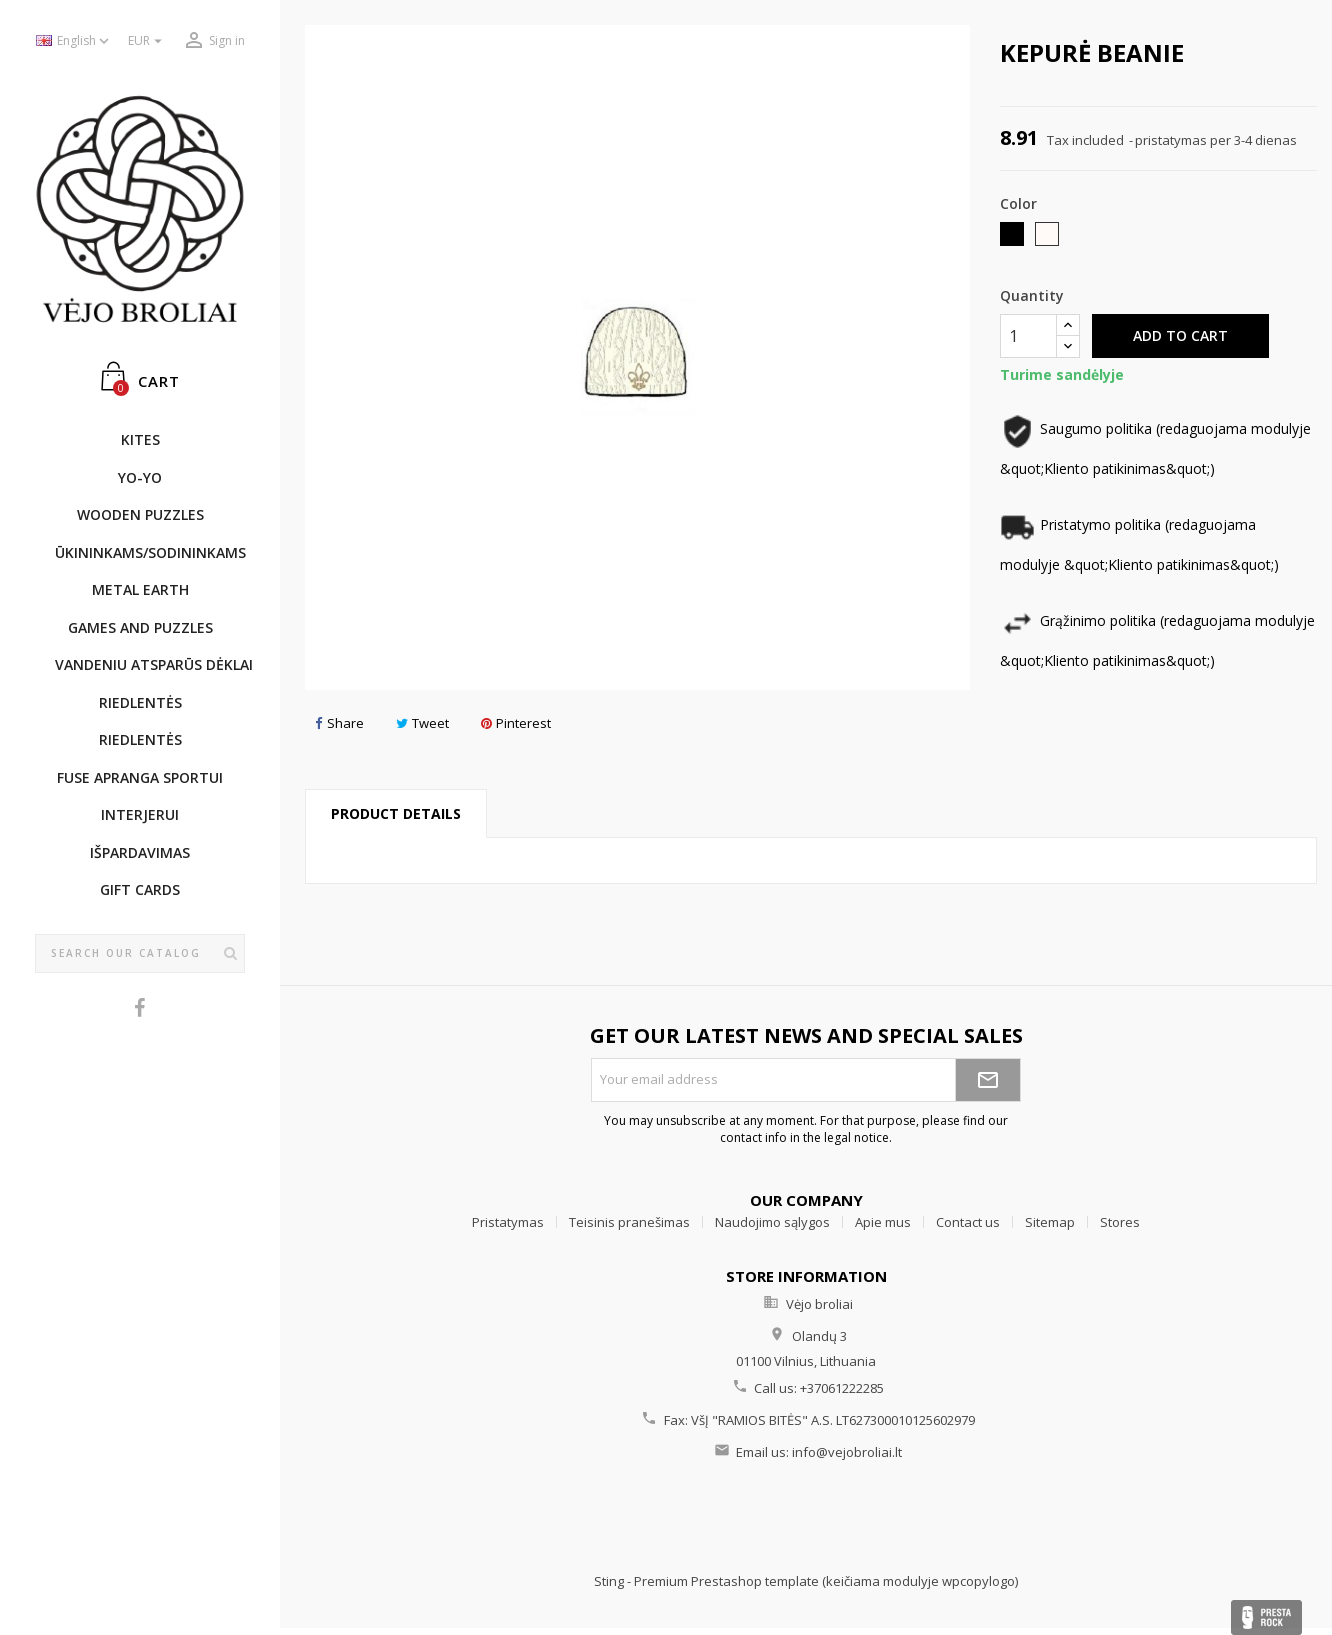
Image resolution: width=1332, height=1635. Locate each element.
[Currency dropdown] (147, 41)
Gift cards (140, 889)
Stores (1120, 1222)
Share (339, 723)
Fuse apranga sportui (140, 777)
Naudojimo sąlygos (772, 1222)
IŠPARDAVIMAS (140, 852)
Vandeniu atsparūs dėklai (150, 664)
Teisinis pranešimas (629, 1222)
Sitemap (1050, 1222)
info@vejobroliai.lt (847, 1452)
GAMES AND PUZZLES (140, 627)
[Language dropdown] (74, 41)
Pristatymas (508, 1222)
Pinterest (516, 723)
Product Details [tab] (396, 813)
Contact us (968, 1222)
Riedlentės (140, 702)
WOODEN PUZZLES (140, 514)
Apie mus (883, 1222)
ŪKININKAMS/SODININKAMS (150, 552)
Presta (1266, 1617)
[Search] (140, 954)
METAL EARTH (140, 589)
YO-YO (140, 477)
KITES (140, 439)
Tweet (422, 723)
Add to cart (1180, 335)
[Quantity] (1028, 336)
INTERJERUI (140, 814)
